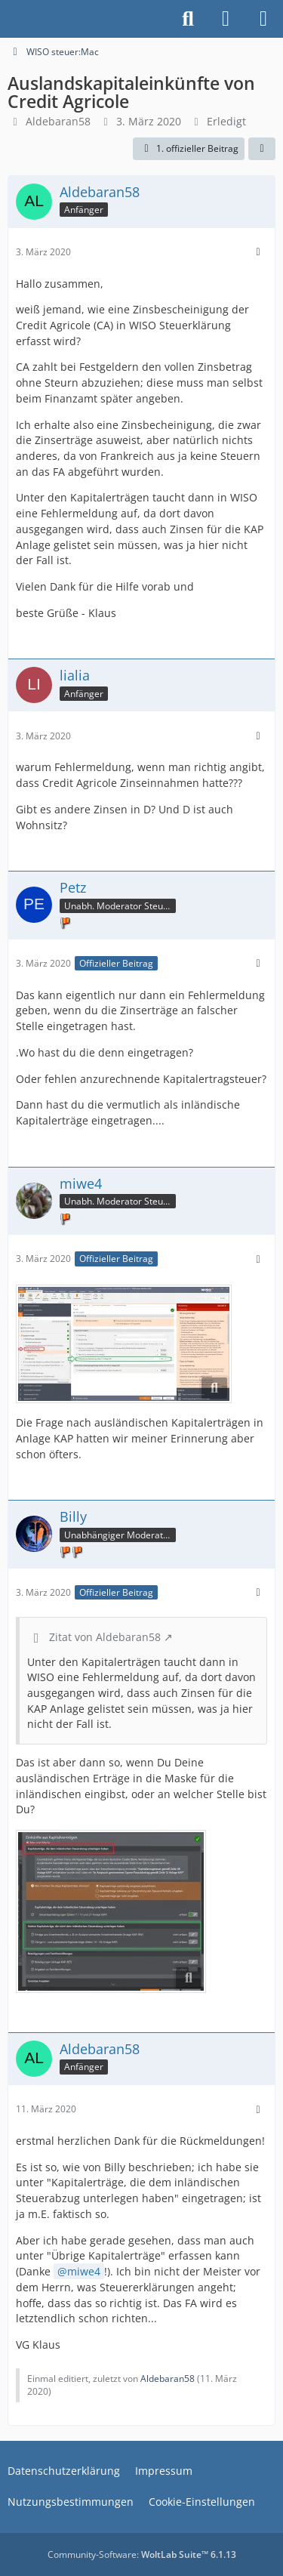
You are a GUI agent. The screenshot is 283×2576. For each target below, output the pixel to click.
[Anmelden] (226, 19)
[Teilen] (261, 148)
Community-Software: (142, 2554)
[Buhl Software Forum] (8, 19)
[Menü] (263, 19)
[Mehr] (258, 252)
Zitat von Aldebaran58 (105, 1637)
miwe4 (83, 2271)
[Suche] (188, 19)
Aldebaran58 (58, 121)
